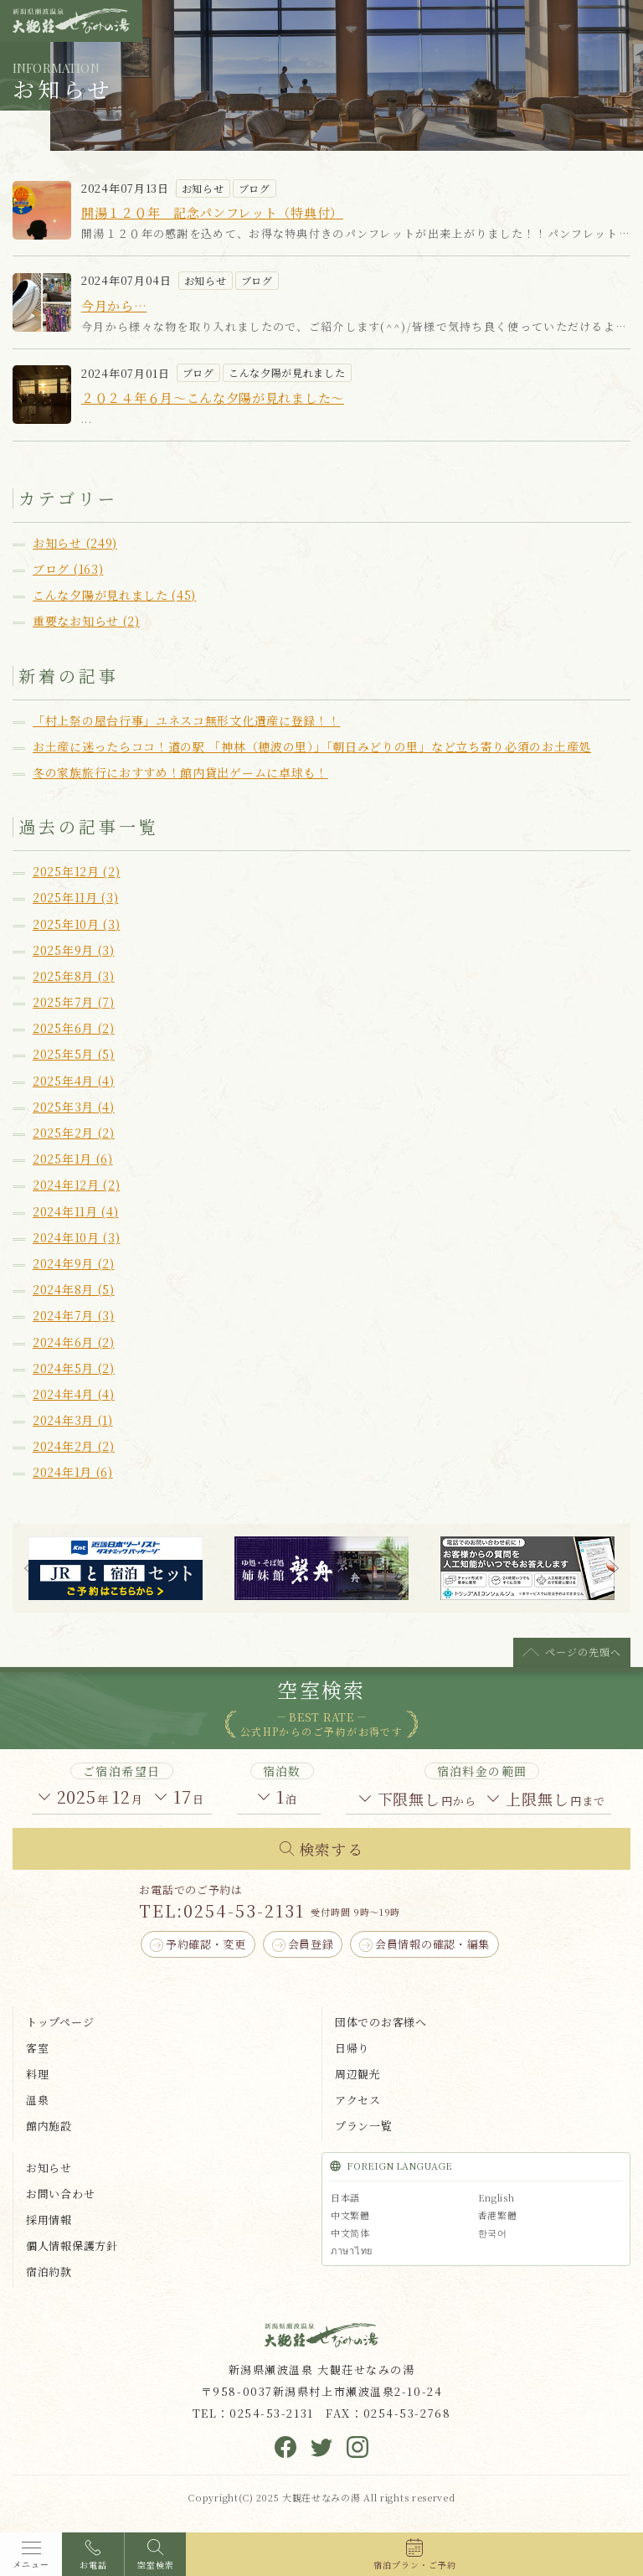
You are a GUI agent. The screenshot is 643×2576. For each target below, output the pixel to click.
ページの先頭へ (583, 1651)
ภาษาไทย (352, 2250)
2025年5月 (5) (74, 1053)
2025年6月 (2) (74, 1028)
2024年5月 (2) (74, 1368)
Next (613, 1568)
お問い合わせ (60, 2194)
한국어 (492, 2232)
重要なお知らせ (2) (86, 620)
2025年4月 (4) (74, 1080)
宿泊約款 (49, 2271)
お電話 (93, 2565)
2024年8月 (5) (74, 1289)
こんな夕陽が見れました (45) (114, 594)
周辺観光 (358, 2074)
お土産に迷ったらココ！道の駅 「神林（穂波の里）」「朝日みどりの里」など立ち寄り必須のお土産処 (312, 746)
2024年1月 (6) (73, 1472)
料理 (37, 2074)
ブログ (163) (68, 568)
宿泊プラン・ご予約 (414, 2565)
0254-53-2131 (244, 1910)
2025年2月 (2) (74, 1132)
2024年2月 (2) (74, 1446)
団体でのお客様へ (381, 2022)
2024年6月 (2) (74, 1342)
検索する (331, 1849)
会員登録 (311, 1944)
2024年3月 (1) (73, 1420)
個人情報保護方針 (72, 2245)
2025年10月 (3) (76, 924)
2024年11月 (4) (75, 1211)
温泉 (37, 2100)
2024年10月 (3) (76, 1237)
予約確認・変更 (206, 1944)
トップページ (60, 2022)
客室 (37, 2048)
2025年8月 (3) (74, 976)
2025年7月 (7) (74, 1002)
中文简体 (350, 2232)
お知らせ (49, 2168)
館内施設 (49, 2126)
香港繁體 (497, 2215)
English (496, 2197)
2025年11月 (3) (75, 897)
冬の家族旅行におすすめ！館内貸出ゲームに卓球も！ (180, 772)
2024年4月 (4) (74, 1394)
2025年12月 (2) (76, 871)
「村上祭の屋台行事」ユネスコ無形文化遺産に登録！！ (187, 720)
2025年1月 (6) (73, 1158)
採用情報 (49, 2220)
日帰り (352, 2048)
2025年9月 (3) (74, 950)
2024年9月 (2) (74, 1263)
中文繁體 (350, 2215)
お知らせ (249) (75, 542)
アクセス (358, 2100)
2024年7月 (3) (74, 1315)
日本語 (345, 2197)
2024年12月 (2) (76, 1184)
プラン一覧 (364, 2126)
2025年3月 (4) (74, 1106)
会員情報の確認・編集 (432, 1944)
